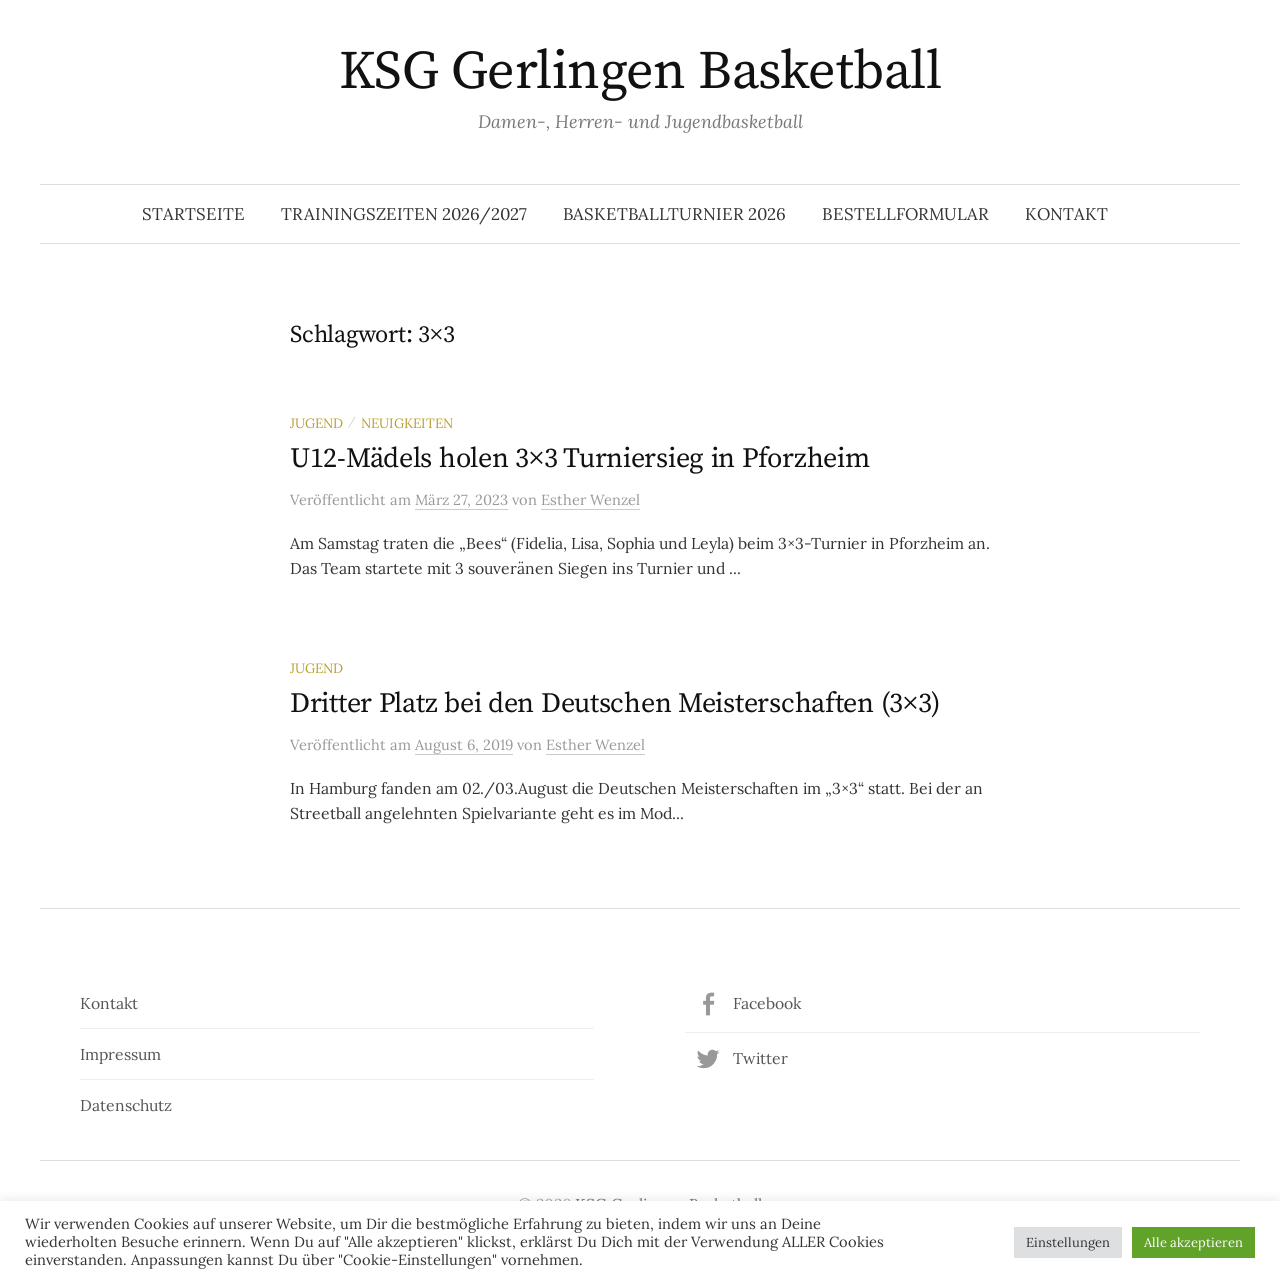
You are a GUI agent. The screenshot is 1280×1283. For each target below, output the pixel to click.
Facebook (767, 1003)
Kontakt (1066, 214)
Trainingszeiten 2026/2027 (404, 214)
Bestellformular (905, 214)
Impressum (120, 1054)
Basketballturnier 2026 (674, 214)
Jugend (316, 423)
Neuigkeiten (407, 423)
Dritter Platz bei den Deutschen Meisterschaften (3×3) (615, 703)
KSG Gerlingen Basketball (640, 72)
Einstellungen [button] (1068, 1242)
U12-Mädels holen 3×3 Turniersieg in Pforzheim (579, 458)
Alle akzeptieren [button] (1193, 1242)
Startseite (193, 214)
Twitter (760, 1058)
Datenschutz (126, 1105)
